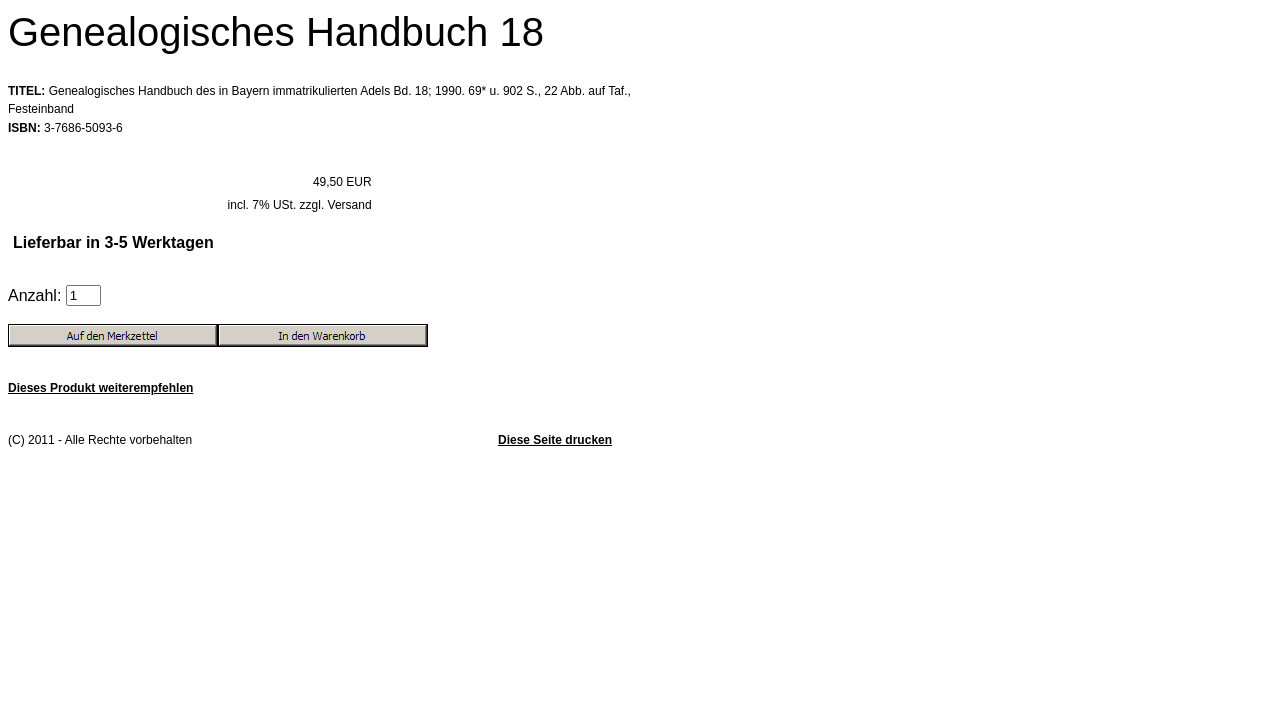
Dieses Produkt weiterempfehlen (100, 388)
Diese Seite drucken (555, 440)
